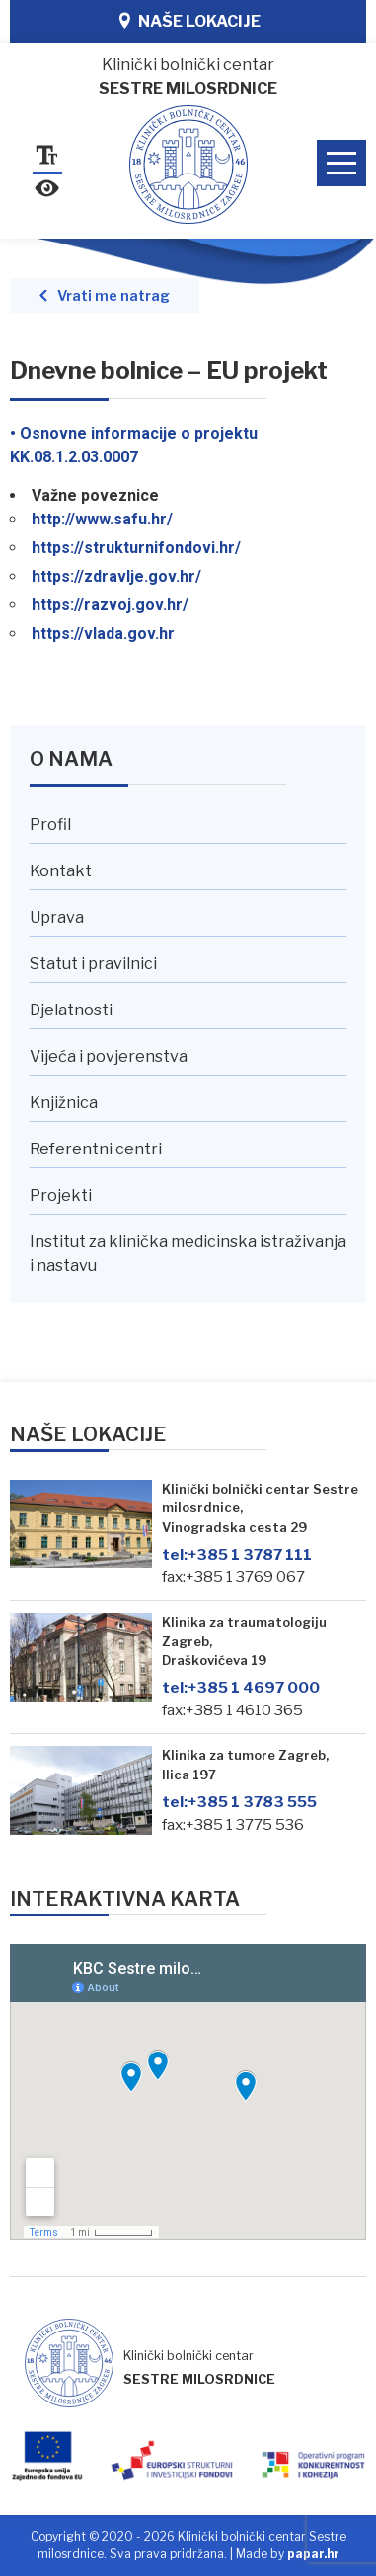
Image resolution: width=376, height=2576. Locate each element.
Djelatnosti (71, 1010)
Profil (50, 824)
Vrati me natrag (113, 296)
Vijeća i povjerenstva (109, 1056)
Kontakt (61, 871)
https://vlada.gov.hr (103, 633)
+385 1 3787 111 (237, 1554)
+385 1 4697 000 (241, 1687)
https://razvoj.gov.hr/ (110, 604)
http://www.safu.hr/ (102, 519)
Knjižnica (64, 1102)
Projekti (61, 1195)
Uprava (57, 917)
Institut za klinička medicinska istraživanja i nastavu (188, 1253)
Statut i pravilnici (93, 963)
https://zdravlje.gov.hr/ (116, 576)
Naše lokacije (199, 21)
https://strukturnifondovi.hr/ (136, 547)
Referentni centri (96, 1149)
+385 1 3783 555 (239, 1801)
